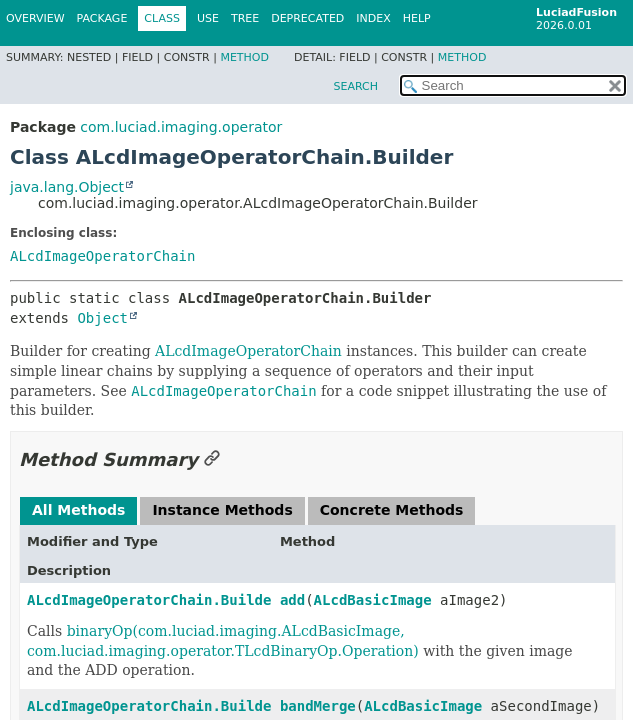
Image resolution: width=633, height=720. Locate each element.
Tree (245, 18)
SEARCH (355, 86)
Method (244, 57)
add (292, 600)
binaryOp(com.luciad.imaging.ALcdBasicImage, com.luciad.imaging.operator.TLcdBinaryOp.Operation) (223, 641)
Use (208, 18)
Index (373, 18)
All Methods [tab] (78, 510)
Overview (35, 18)
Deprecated (307, 18)
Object (102, 318)
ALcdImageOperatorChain (102, 256)
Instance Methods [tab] (222, 510)
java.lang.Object (67, 187)
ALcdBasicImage (373, 600)
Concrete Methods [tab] (392, 510)
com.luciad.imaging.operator (181, 127)
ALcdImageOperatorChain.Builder (153, 600)
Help (417, 18)
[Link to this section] (212, 459)
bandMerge (318, 706)
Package (102, 18)
